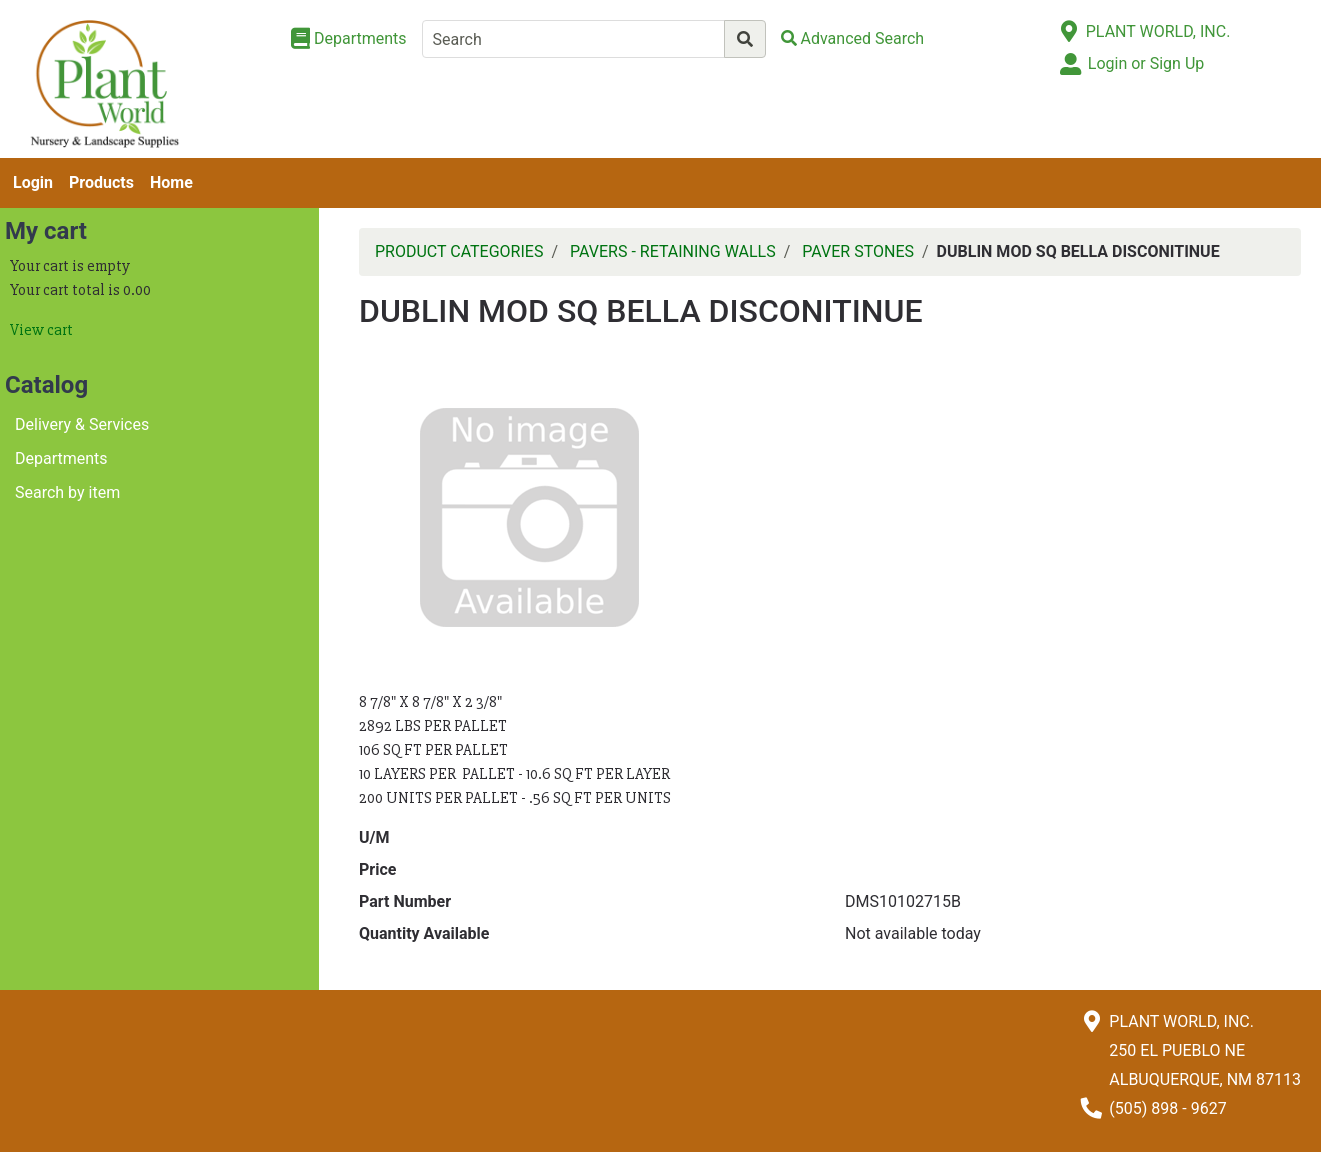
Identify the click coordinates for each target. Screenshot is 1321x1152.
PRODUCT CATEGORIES (459, 251)
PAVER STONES (858, 251)
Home (171, 182)
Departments (61, 458)
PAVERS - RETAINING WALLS (673, 251)
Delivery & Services (82, 424)
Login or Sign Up (1146, 63)
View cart (41, 330)
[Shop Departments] (349, 39)
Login (33, 182)
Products (101, 182)
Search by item (67, 492)
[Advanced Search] (853, 38)
